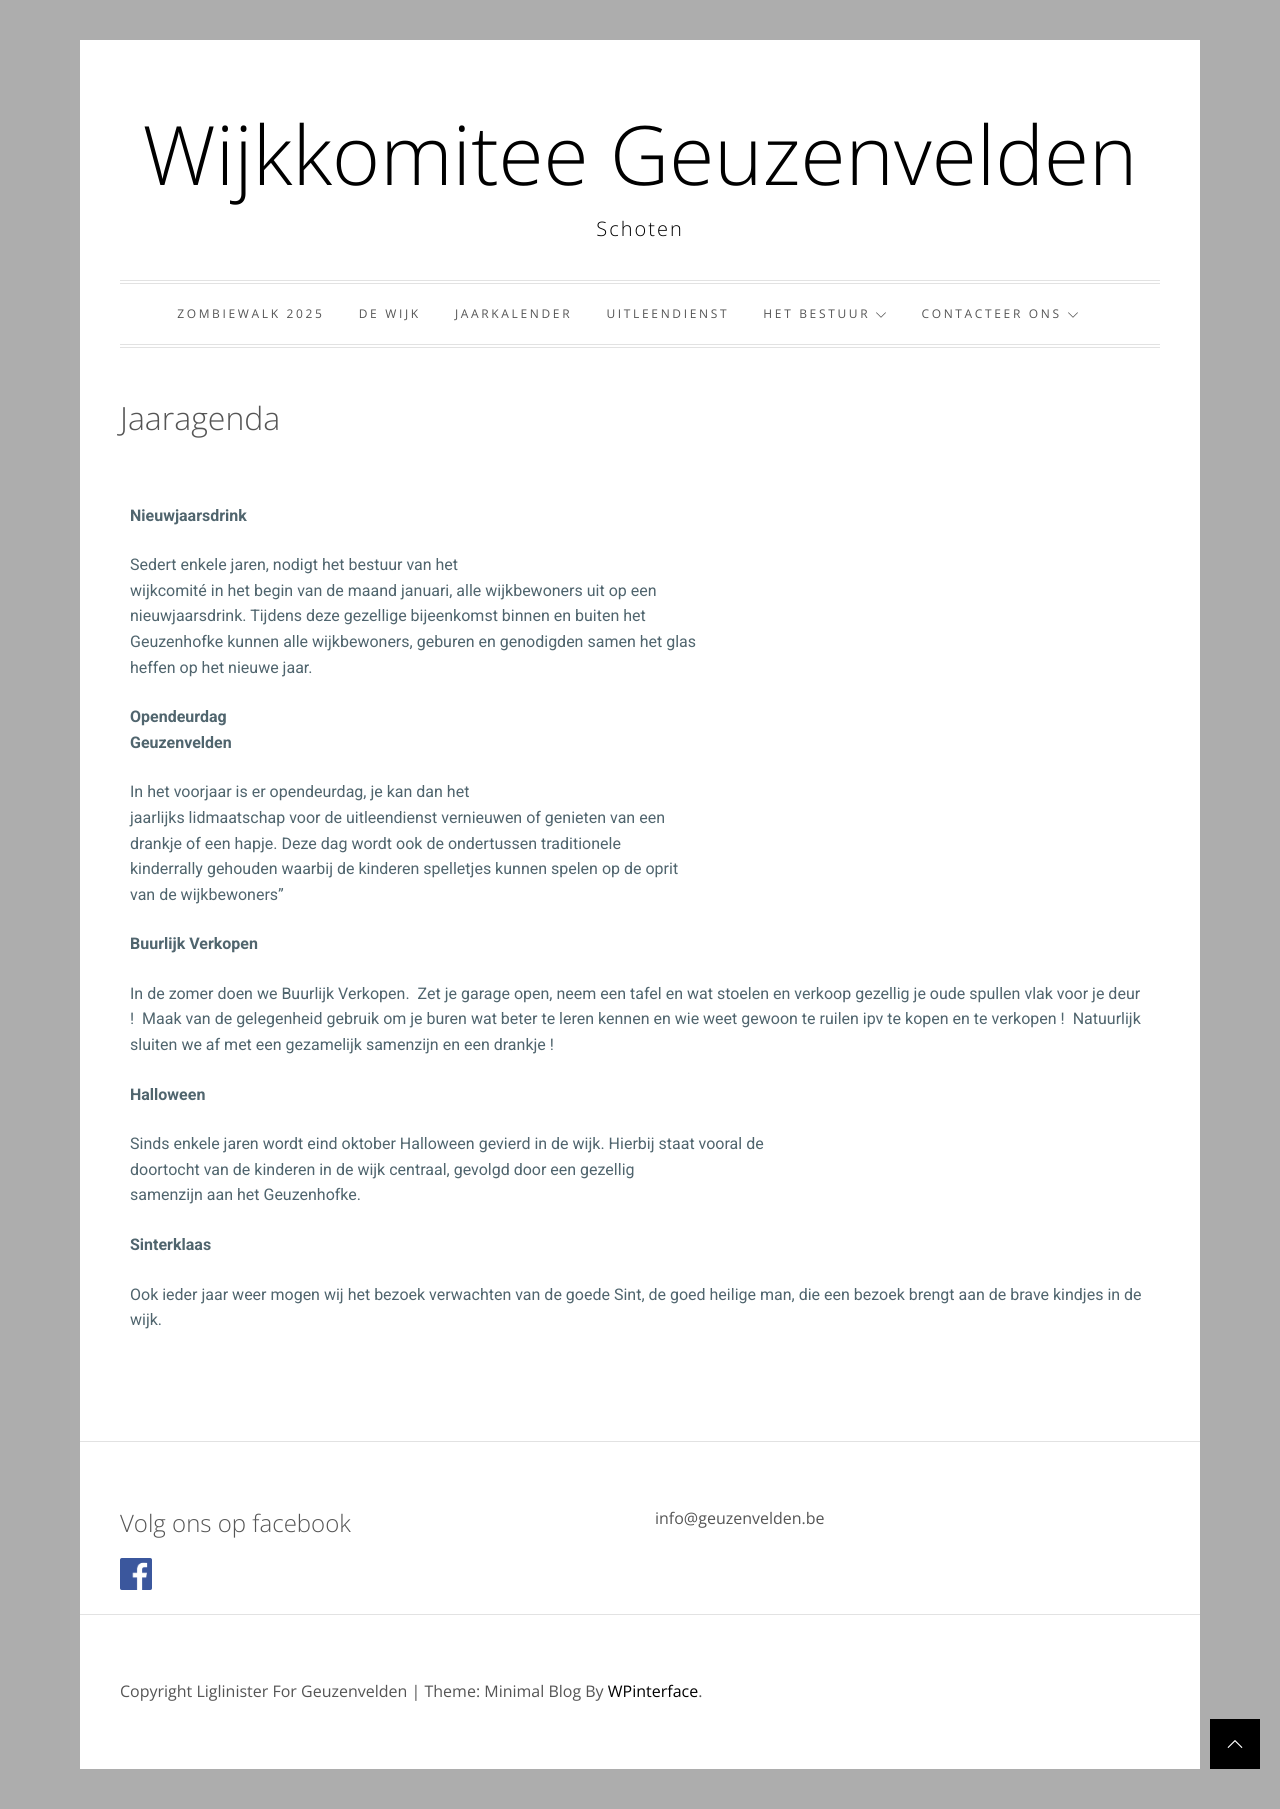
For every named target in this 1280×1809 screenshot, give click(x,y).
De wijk (390, 313)
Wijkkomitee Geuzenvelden (639, 154)
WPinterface (653, 1691)
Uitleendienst (667, 313)
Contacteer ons (999, 313)
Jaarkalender (513, 313)
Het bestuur (825, 313)
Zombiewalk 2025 (250, 313)
